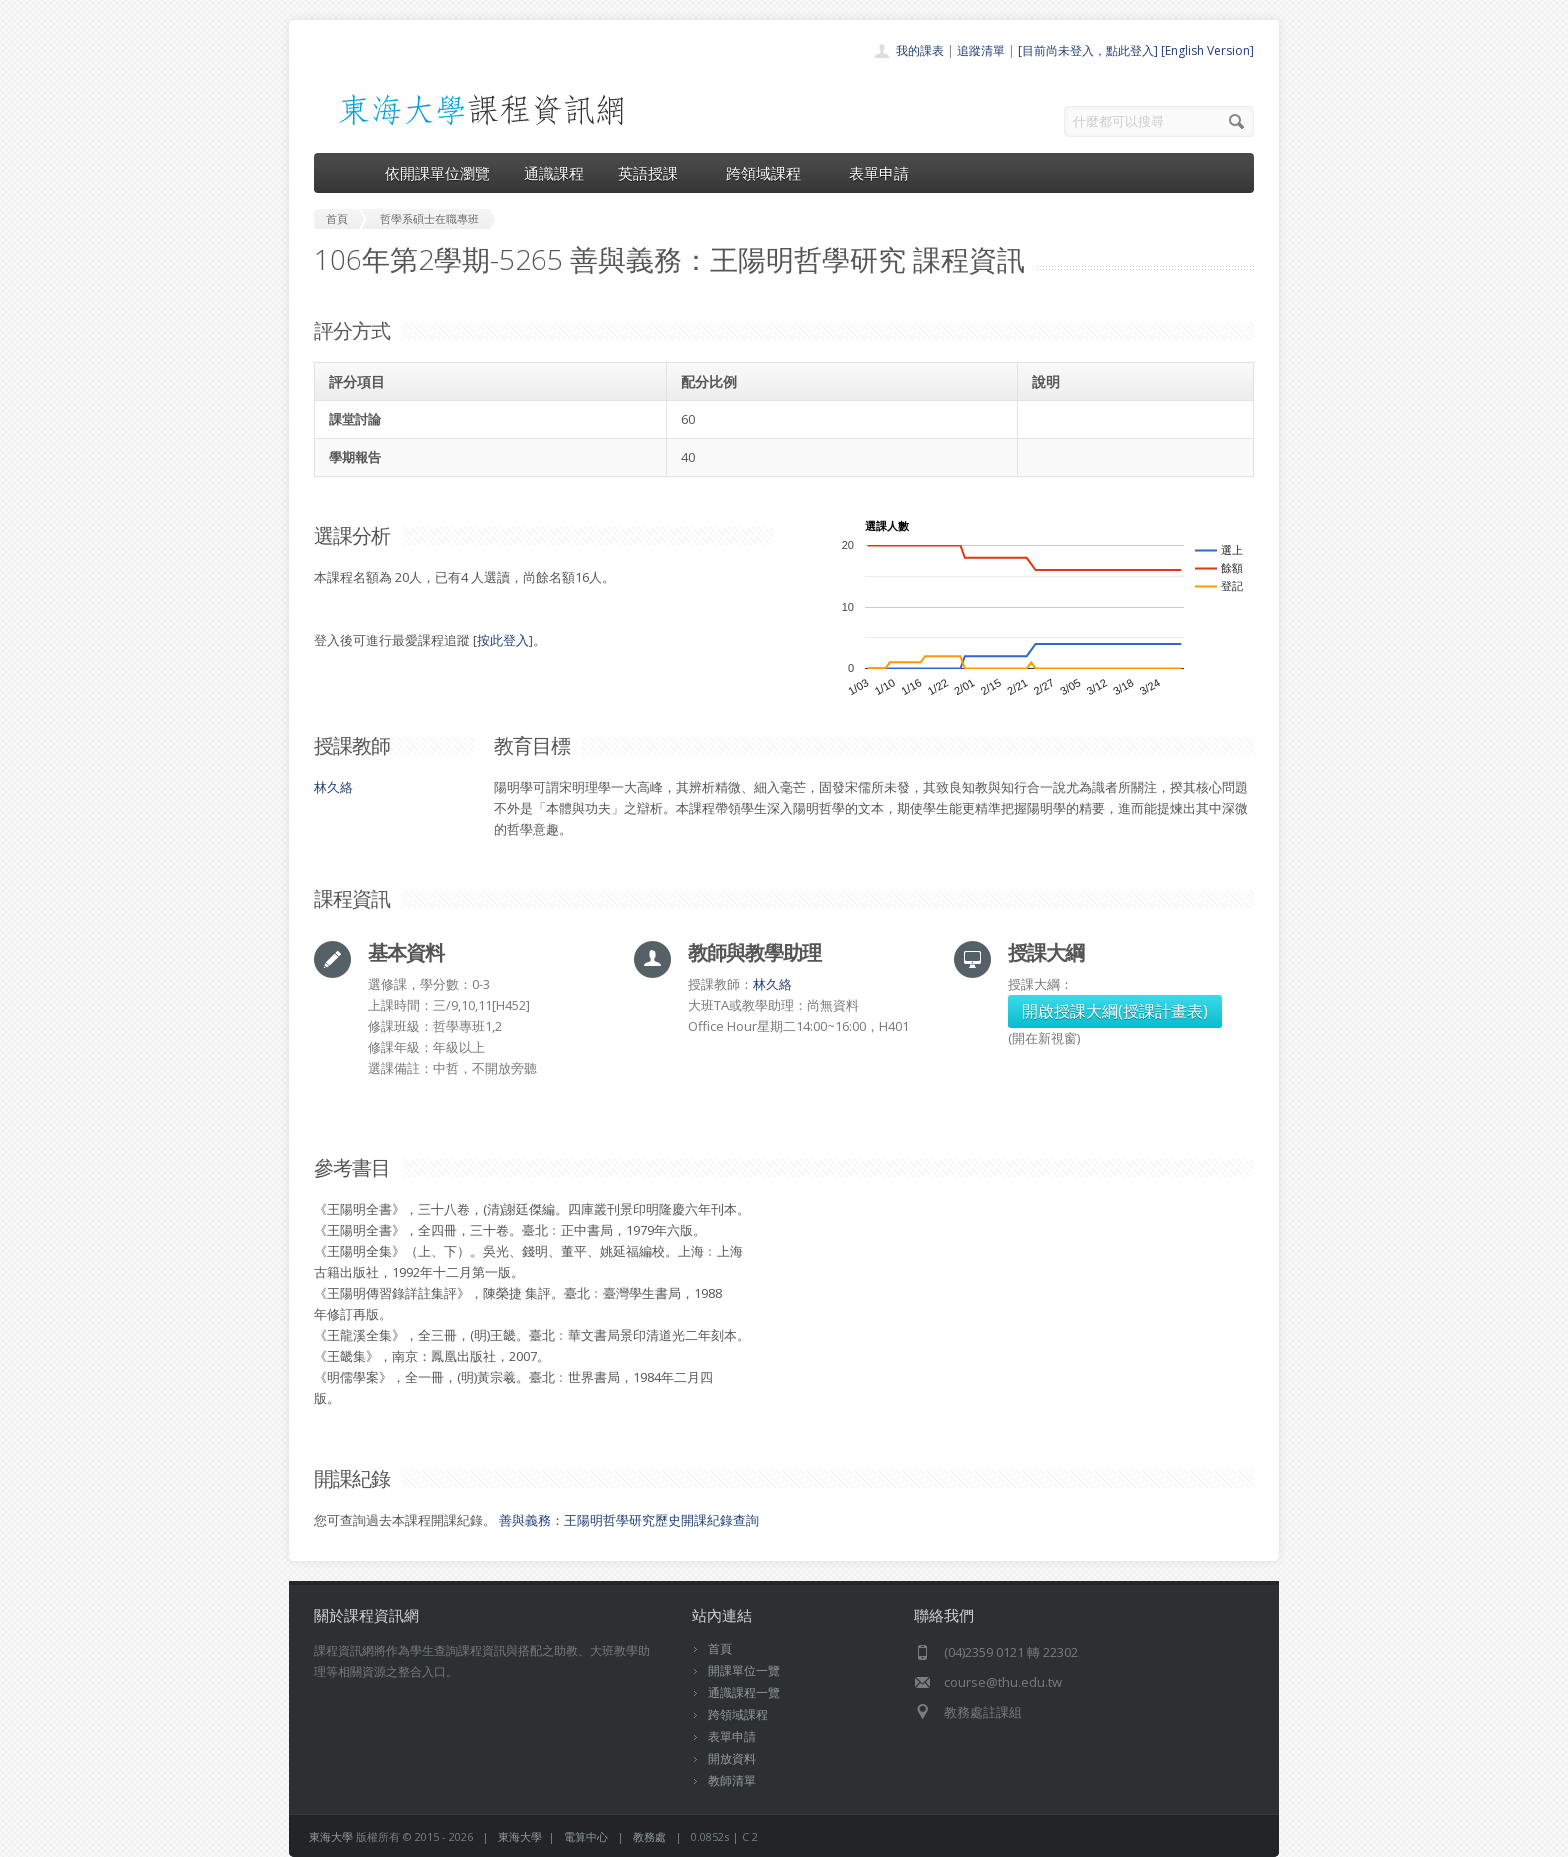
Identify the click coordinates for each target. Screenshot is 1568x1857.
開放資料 (732, 1758)
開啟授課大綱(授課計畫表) (1115, 1011)
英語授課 (655, 173)
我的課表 (920, 50)
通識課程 (554, 173)
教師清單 (732, 1780)
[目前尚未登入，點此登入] (1088, 50)
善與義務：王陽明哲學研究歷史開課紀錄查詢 (629, 1520)
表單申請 (879, 173)
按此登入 (503, 640)
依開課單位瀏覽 (437, 173)
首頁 (720, 1648)
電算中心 (586, 1836)
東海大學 (331, 1836)
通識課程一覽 (744, 1692)
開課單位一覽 (744, 1670)
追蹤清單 (981, 50)
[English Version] (1207, 50)
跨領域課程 (770, 173)
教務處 (649, 1836)
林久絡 (333, 787)
